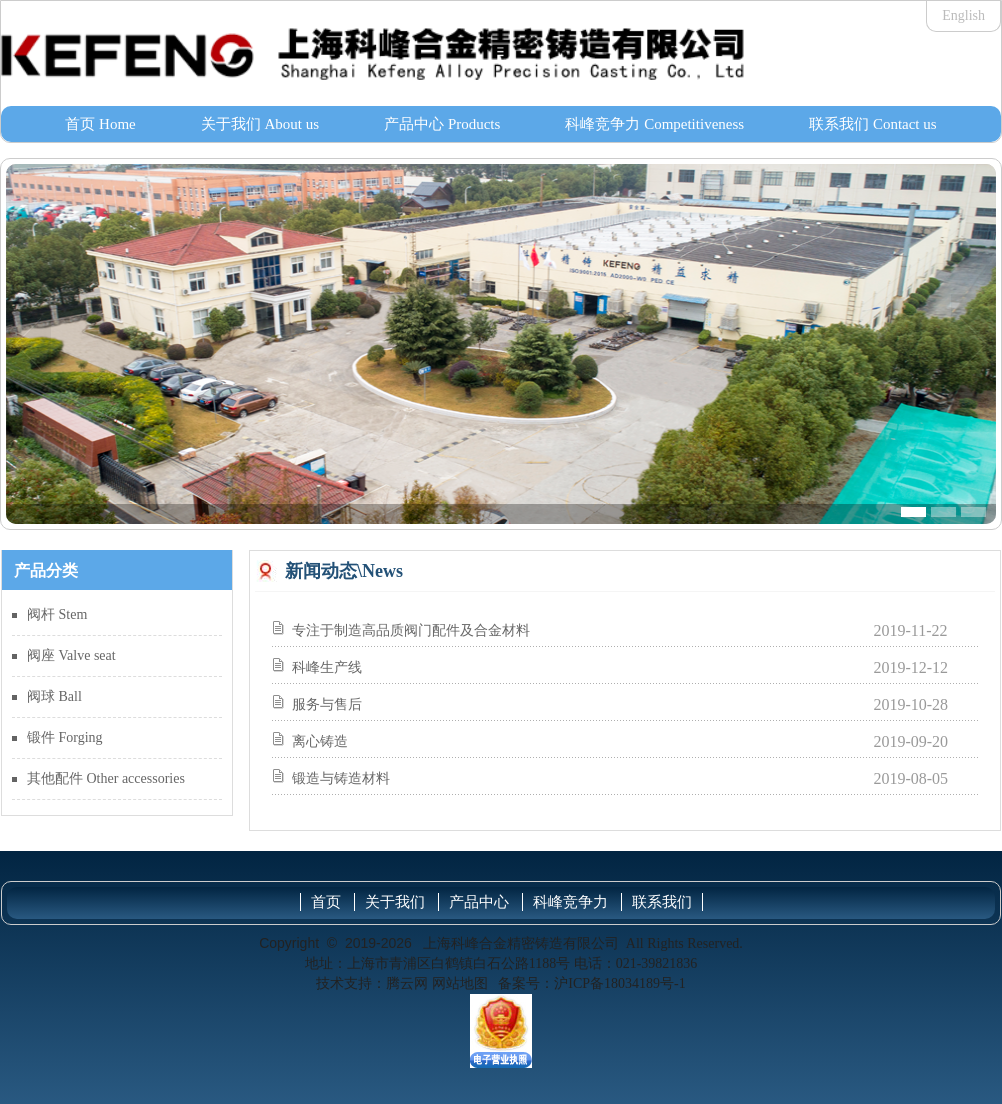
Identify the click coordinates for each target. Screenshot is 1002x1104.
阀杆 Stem (57, 614)
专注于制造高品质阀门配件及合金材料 (411, 630)
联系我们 (662, 902)
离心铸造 (320, 741)
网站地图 (460, 983)
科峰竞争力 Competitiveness (654, 124)
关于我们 (395, 902)
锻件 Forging (65, 737)
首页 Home (100, 124)
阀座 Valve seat (71, 655)
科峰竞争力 (570, 902)
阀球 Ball (54, 696)
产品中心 (479, 902)
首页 (326, 902)
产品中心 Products (442, 124)
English (963, 15)
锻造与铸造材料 (341, 778)
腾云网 (407, 983)
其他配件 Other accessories (106, 778)
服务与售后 (327, 704)
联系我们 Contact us (873, 124)
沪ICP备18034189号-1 (619, 983)
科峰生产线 (327, 667)
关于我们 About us (260, 124)
